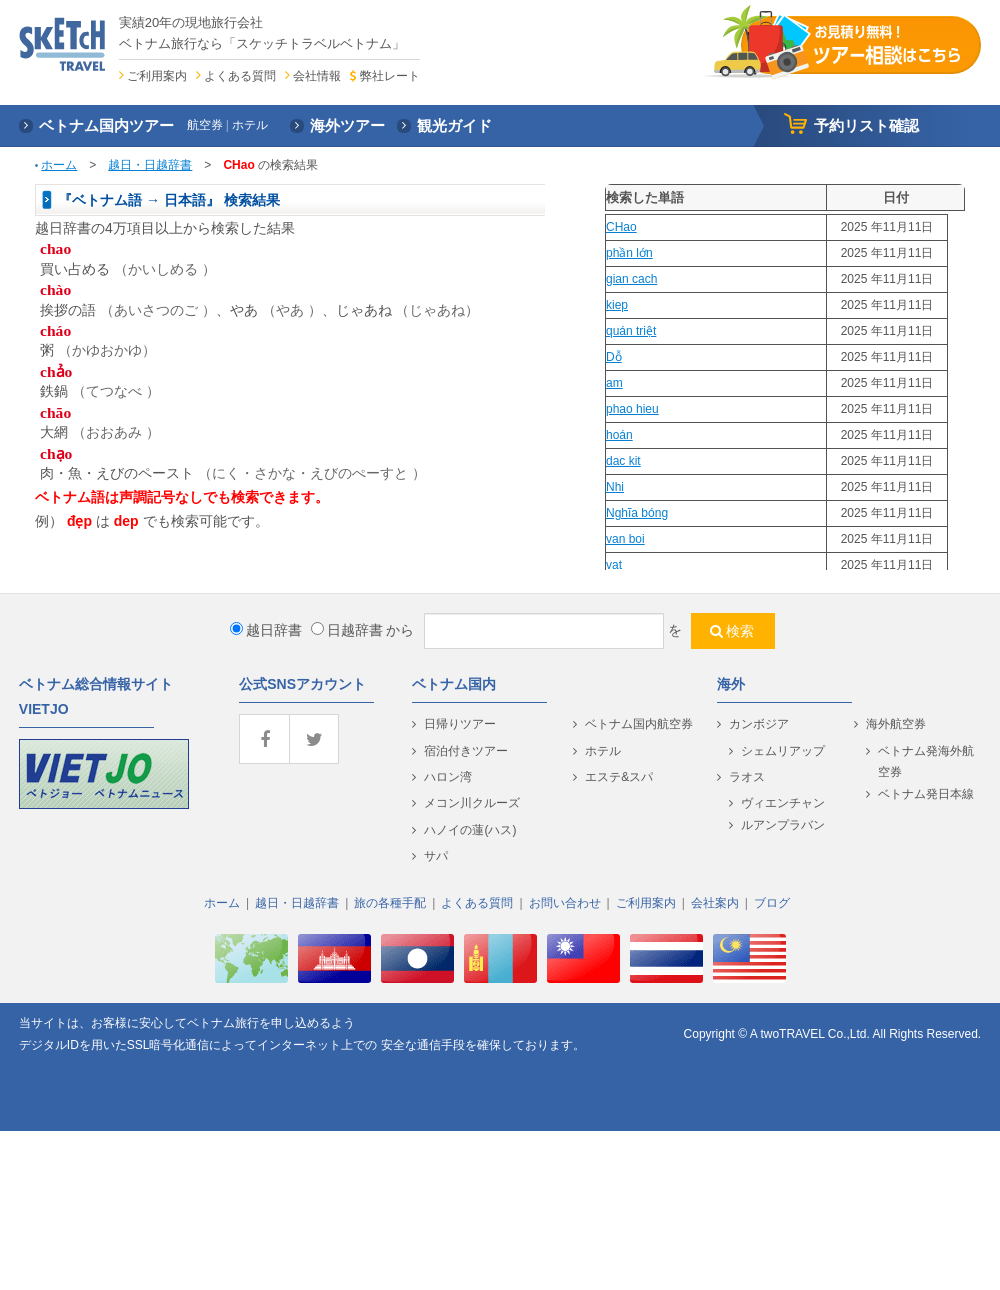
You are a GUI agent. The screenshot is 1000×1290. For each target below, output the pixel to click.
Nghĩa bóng (637, 513)
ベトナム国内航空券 (639, 724)
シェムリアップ (783, 751)
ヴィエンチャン (783, 803)
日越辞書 (347, 630)
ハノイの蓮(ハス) (470, 830)
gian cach (631, 279)
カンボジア (759, 724)
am (614, 383)
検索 (740, 631)
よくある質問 (240, 76)
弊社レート (390, 76)
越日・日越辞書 (150, 165)
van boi (625, 539)
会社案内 (715, 903)
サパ (436, 856)
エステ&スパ (619, 777)
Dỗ (614, 357)
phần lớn (629, 253)
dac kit (623, 461)
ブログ (772, 903)
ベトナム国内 (454, 684)
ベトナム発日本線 (926, 794)
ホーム (59, 165)
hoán (619, 435)
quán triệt (631, 331)
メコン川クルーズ (472, 803)
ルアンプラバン (783, 825)
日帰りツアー (460, 724)
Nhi (615, 487)
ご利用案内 (157, 76)
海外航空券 (896, 724)
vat (614, 565)
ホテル (603, 751)
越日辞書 (266, 630)
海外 (731, 684)
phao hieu (632, 409)
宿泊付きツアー (466, 751)
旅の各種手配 (390, 903)
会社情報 (317, 76)
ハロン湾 (448, 777)
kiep (617, 305)
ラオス (747, 777)
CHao (621, 227)
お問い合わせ (565, 903)
